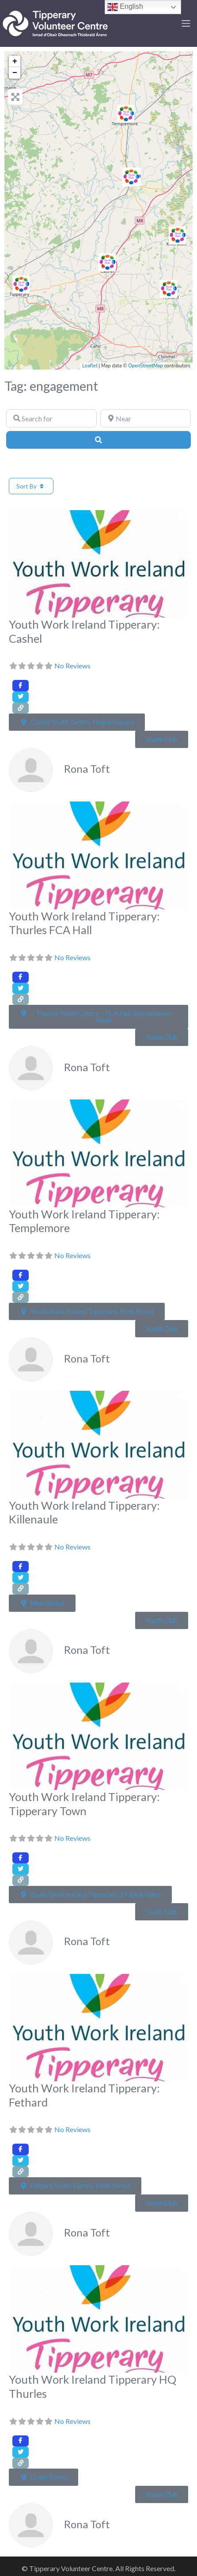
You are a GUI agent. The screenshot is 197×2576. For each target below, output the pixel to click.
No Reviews (72, 665)
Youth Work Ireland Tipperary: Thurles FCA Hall (84, 923)
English (125, 7)
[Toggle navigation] (186, 23)
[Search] (98, 440)
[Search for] (51, 418)
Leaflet (89, 366)
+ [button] (14, 61)
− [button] (14, 73)
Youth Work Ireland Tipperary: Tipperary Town (84, 1803)
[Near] (145, 418)
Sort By (31, 486)
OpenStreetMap (145, 366)
